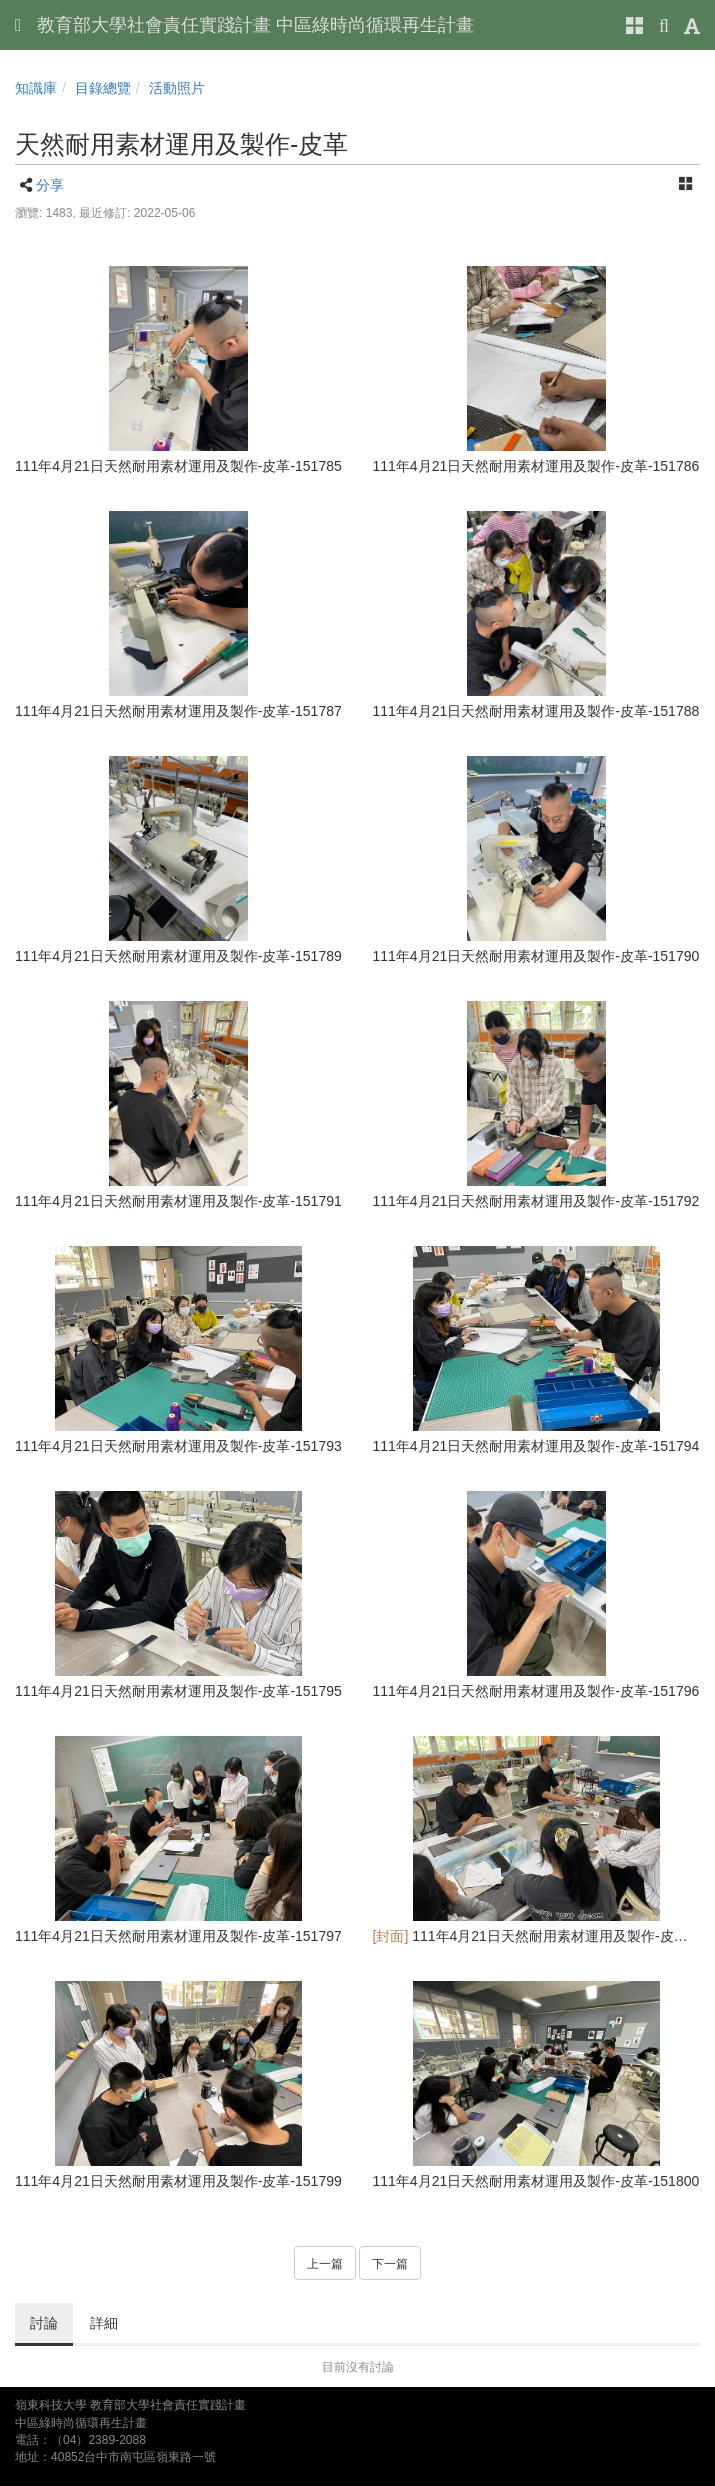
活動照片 (177, 88)
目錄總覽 (103, 88)
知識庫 (36, 88)
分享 (50, 185)
